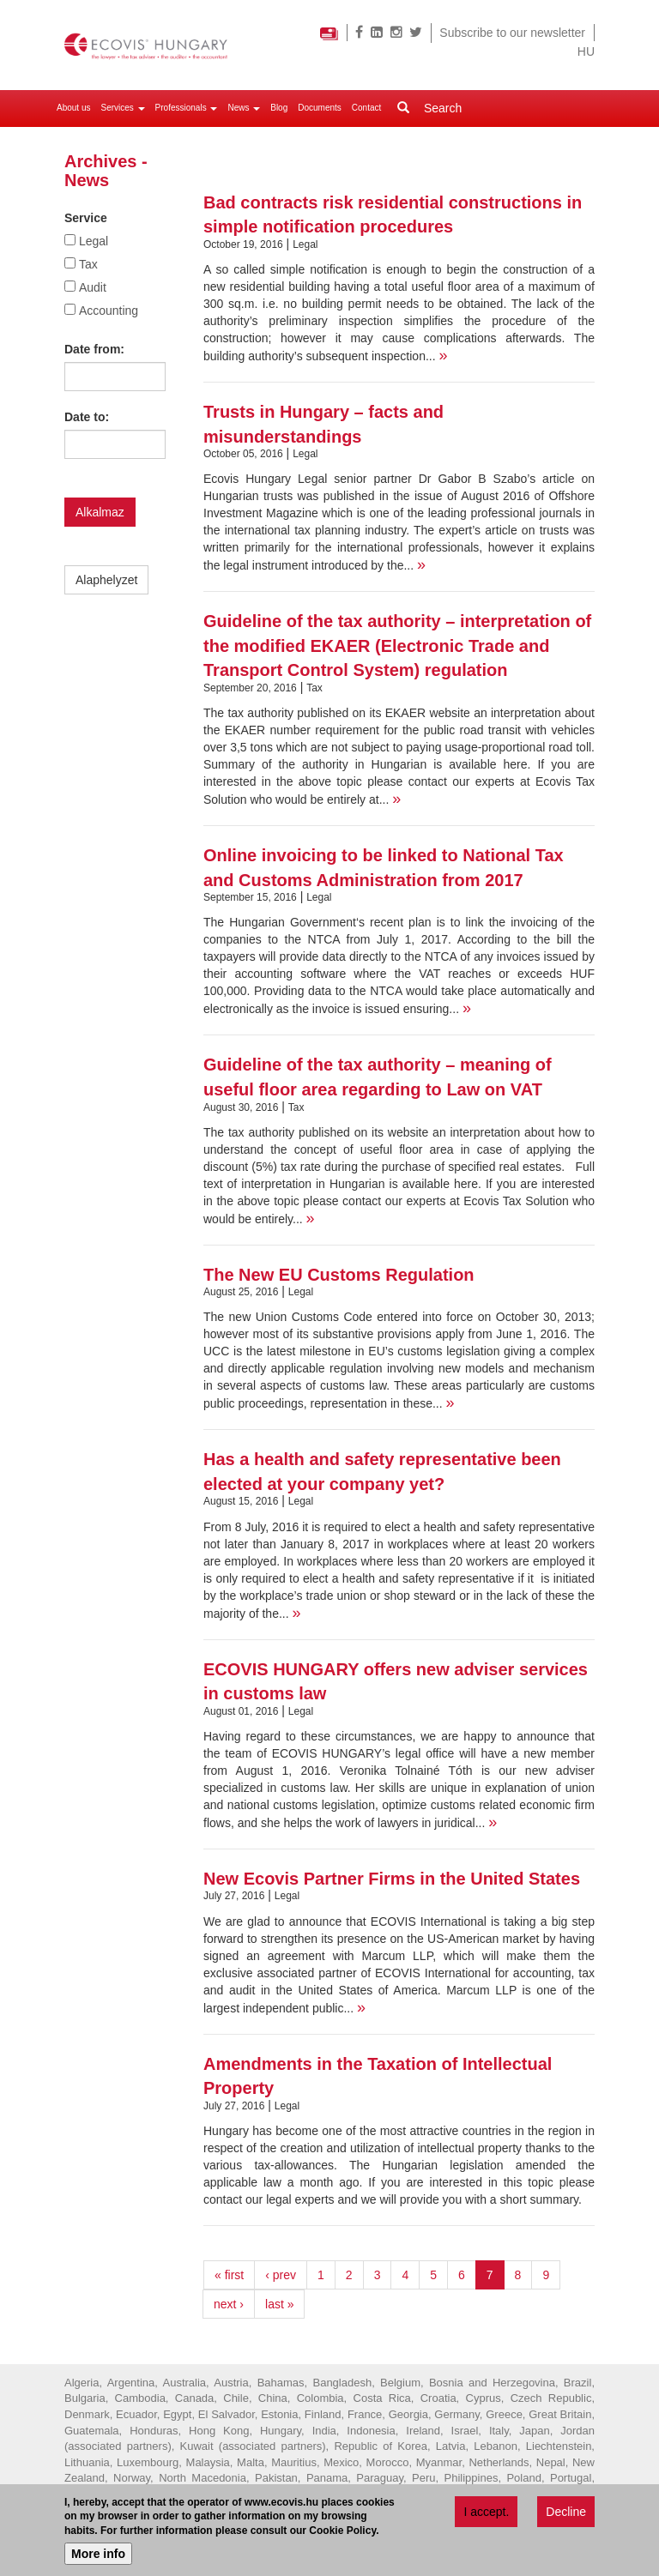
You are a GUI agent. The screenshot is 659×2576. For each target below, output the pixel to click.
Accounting (108, 310)
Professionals (186, 107)
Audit (92, 287)
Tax (88, 264)
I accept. (486, 2512)
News (243, 107)
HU (586, 51)
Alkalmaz (100, 512)
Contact (366, 107)
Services (122, 107)
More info (98, 2555)
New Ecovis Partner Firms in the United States (391, 1878)
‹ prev (280, 2275)
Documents (320, 107)
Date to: (86, 417)
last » (279, 2304)
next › (229, 2304)
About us (73, 107)
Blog (278, 107)
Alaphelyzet (106, 580)
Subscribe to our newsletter (512, 32)
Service (85, 218)
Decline (566, 2512)
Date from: (94, 349)
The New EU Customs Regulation (339, 1274)
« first (229, 2275)
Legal (93, 241)
